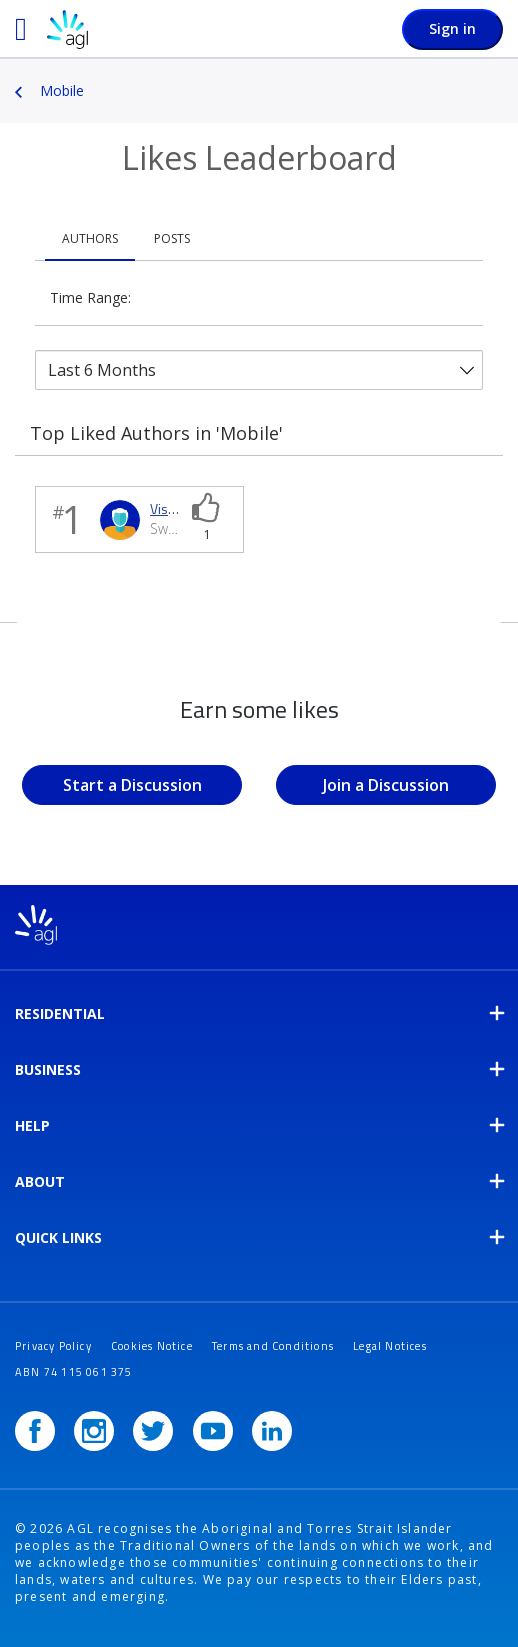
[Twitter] (153, 1431)
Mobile (62, 90)
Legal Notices (390, 1346)
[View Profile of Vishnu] (170, 508)
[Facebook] (35, 1431)
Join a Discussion (386, 785)
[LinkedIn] (272, 1431)
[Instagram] (94, 1431)
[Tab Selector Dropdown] (259, 370)
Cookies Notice (152, 1346)
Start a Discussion (132, 785)
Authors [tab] (90, 238)
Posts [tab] (172, 238)
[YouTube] (213, 1431)
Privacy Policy (53, 1346)
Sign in (452, 28)
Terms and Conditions (273, 1346)
